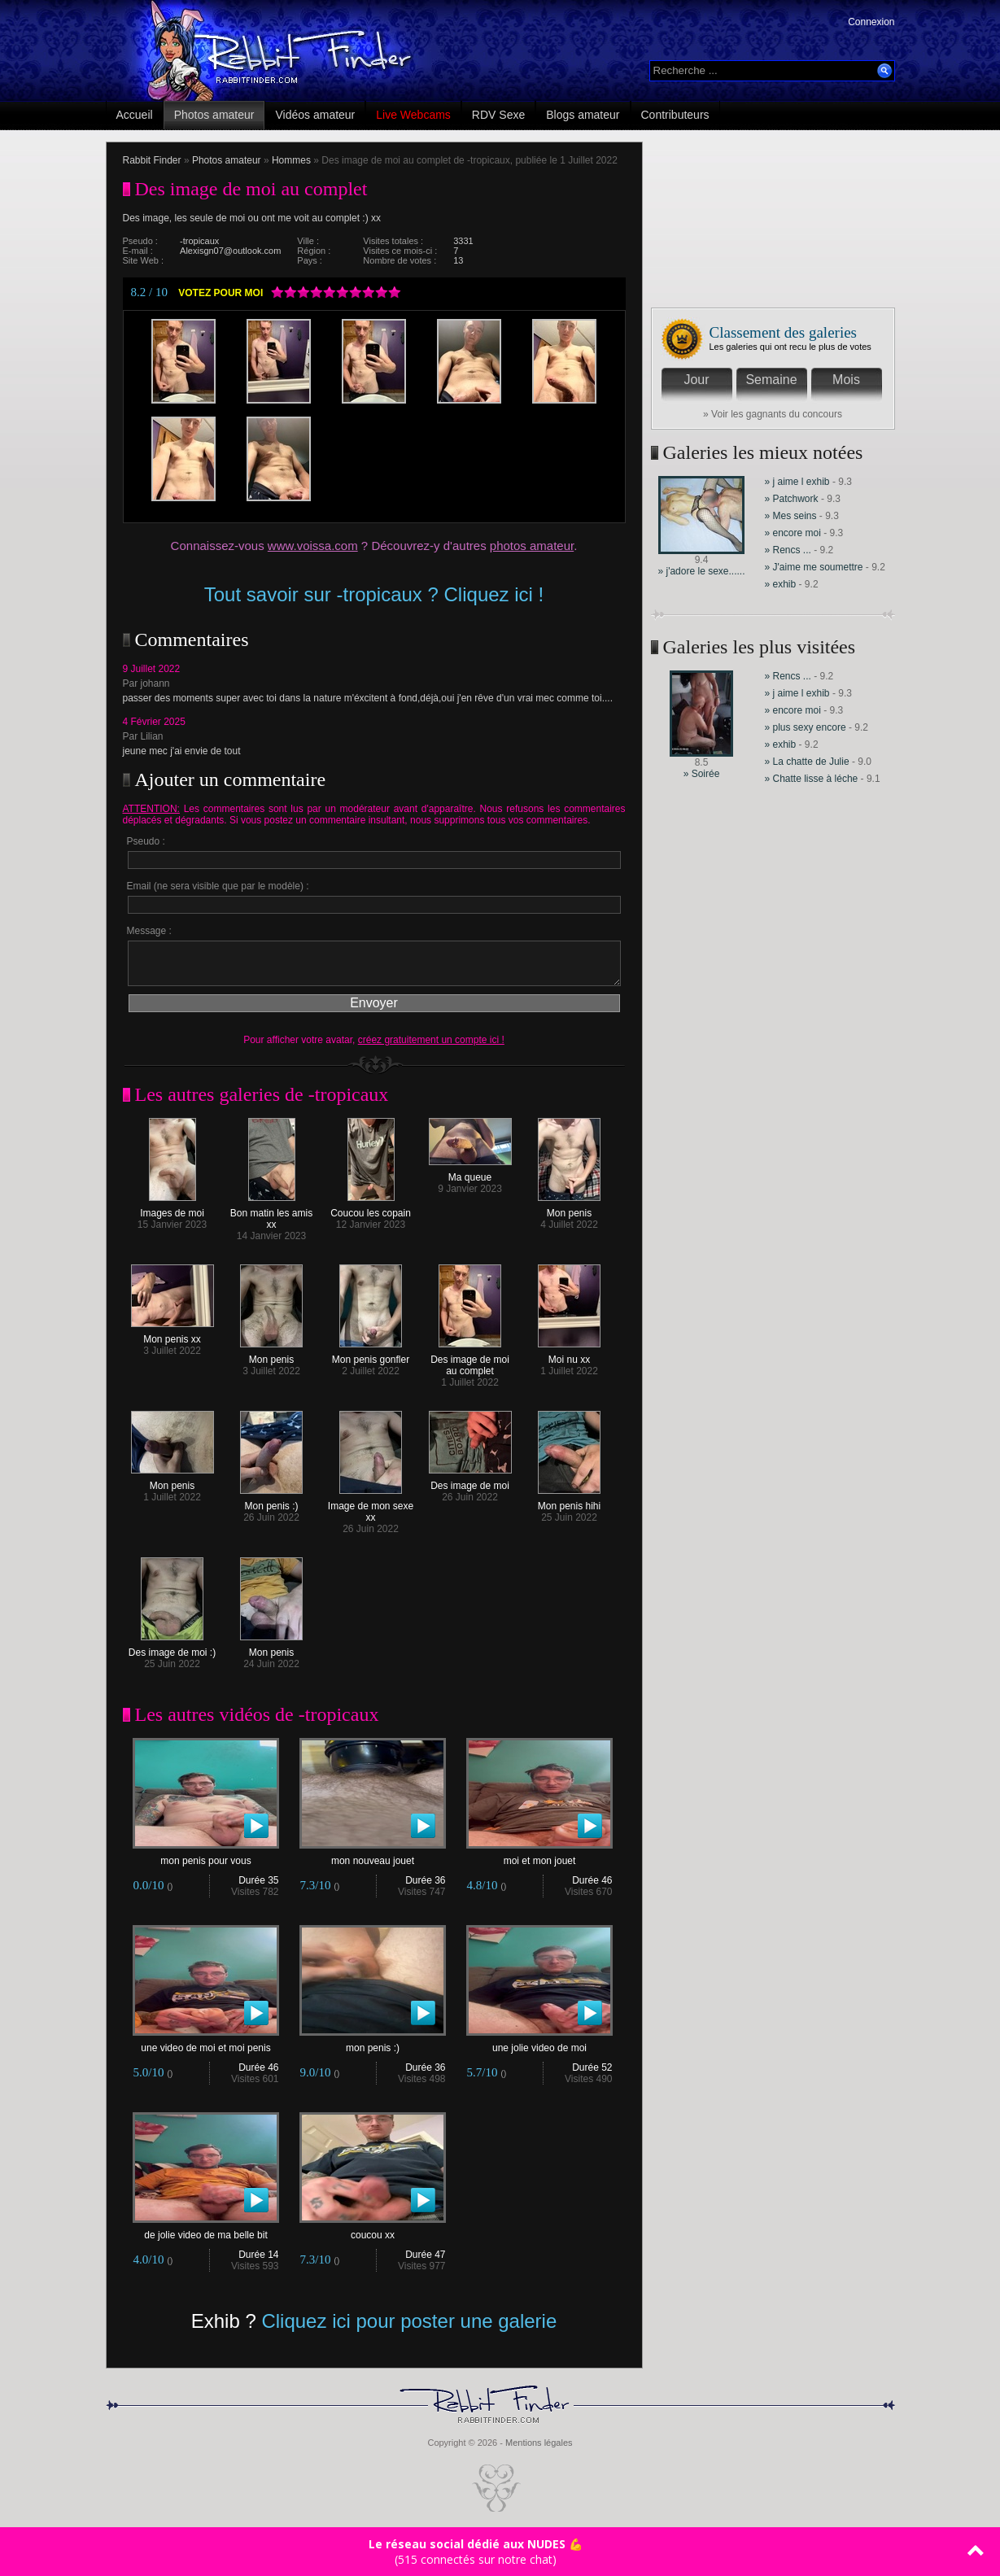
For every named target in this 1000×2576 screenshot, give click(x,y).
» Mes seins (792, 516)
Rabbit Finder (152, 160)
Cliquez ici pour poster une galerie (409, 2321)
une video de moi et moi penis (206, 2043)
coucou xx (372, 2230)
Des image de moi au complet (469, 1361)
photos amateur (532, 545)
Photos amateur (214, 114)
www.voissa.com (313, 545)
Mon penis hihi (569, 1501)
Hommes (291, 160)
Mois (846, 379)
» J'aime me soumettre (815, 567)
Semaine (771, 379)
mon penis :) (372, 2043)
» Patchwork (793, 498)
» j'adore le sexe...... (701, 571)
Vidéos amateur (315, 114)
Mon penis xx (172, 1335)
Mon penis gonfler (370, 1355)
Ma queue (470, 1173)
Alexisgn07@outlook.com (230, 250)
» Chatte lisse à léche (811, 778)
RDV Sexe (498, 114)
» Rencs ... (788, 550)
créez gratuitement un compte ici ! (431, 1040)
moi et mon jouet (539, 1856)
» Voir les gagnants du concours (772, 414)
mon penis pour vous (206, 1856)
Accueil (134, 114)
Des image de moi (470, 1481)
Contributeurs (675, 114)
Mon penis (569, 1208)
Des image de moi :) (172, 1648)
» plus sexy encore (805, 727)
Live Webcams (413, 114)
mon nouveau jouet (372, 1856)
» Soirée (701, 773)
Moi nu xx (569, 1355)
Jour (696, 379)
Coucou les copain (370, 1208)
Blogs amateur (582, 114)
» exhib (781, 584)
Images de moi (172, 1208)
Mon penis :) (271, 1501)
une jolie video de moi (539, 2043)
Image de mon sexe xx (370, 1507)
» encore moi (793, 533)
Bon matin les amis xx (271, 1214)
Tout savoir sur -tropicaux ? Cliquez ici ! (374, 594)
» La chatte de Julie (808, 761)
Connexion (871, 22)
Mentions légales (539, 2442)
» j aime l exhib (797, 481)
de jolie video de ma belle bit (206, 2230)
